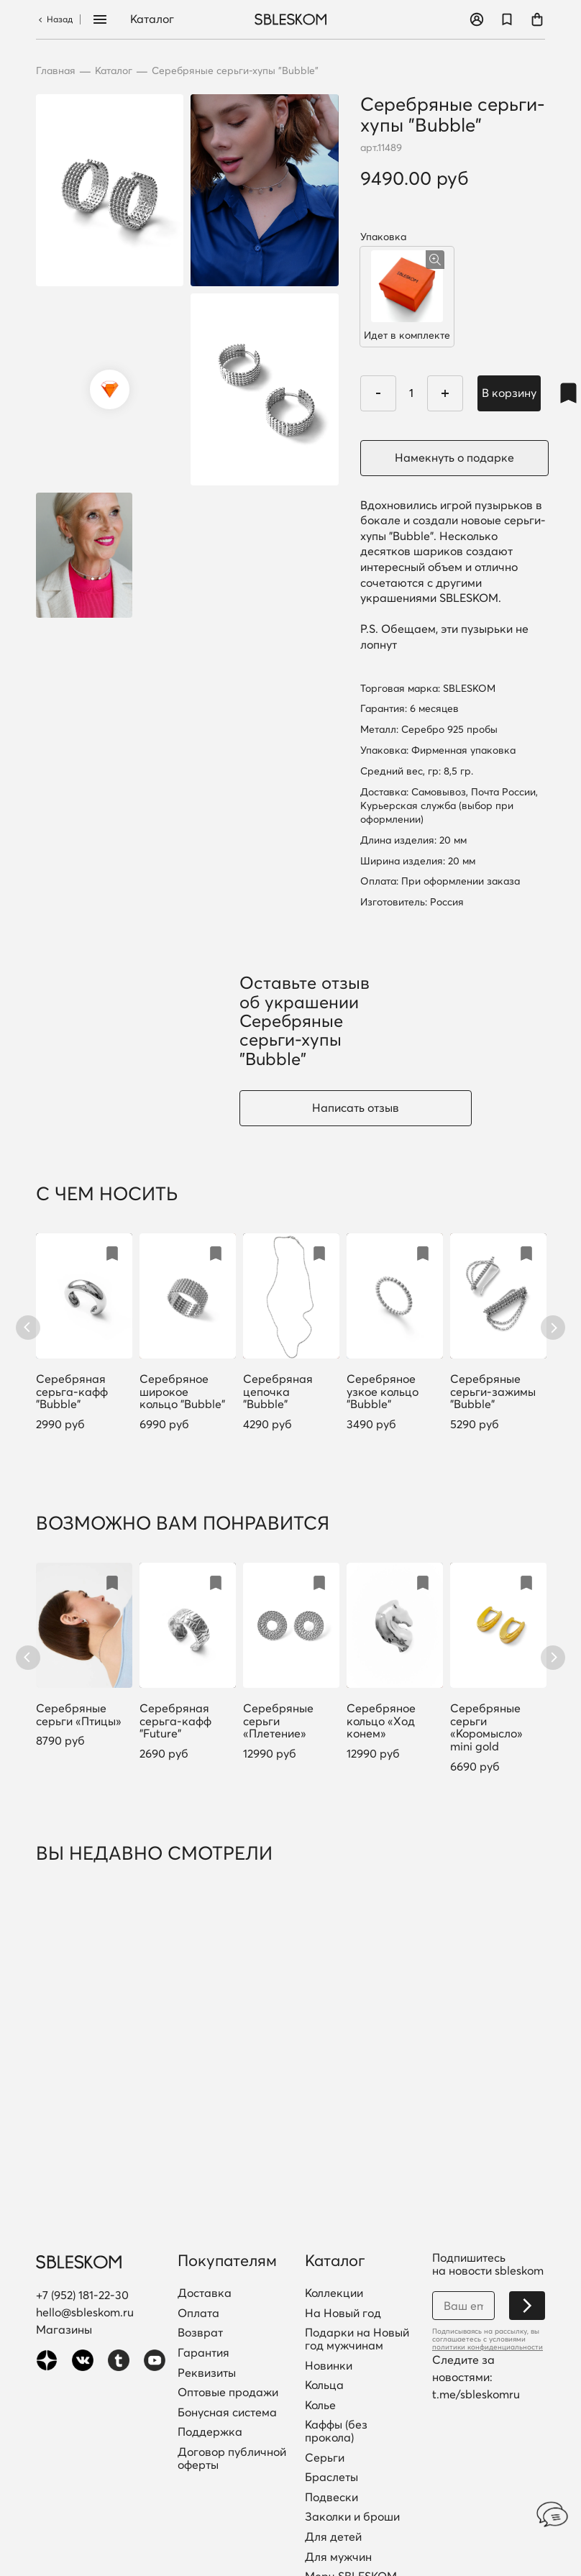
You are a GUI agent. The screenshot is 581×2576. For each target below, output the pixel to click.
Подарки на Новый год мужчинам (357, 2339)
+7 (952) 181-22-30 (82, 2295)
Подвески (331, 2497)
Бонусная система (227, 2412)
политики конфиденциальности (487, 2347)
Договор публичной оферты (232, 2458)
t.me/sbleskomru (476, 2394)
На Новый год (343, 2313)
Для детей (333, 2537)
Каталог (152, 19)
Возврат (200, 2332)
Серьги (324, 2458)
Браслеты (331, 2477)
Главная (56, 70)
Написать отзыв (355, 1107)
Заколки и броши (352, 2517)
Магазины (64, 2329)
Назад (54, 19)
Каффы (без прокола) (336, 2431)
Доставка (205, 2293)
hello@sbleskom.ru (85, 2312)
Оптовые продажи (228, 2392)
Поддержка (210, 2432)
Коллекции (334, 2293)
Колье (320, 2405)
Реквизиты (207, 2373)
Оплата (198, 2313)
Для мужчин (338, 2557)
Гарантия (203, 2353)
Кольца (324, 2385)
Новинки (328, 2366)
